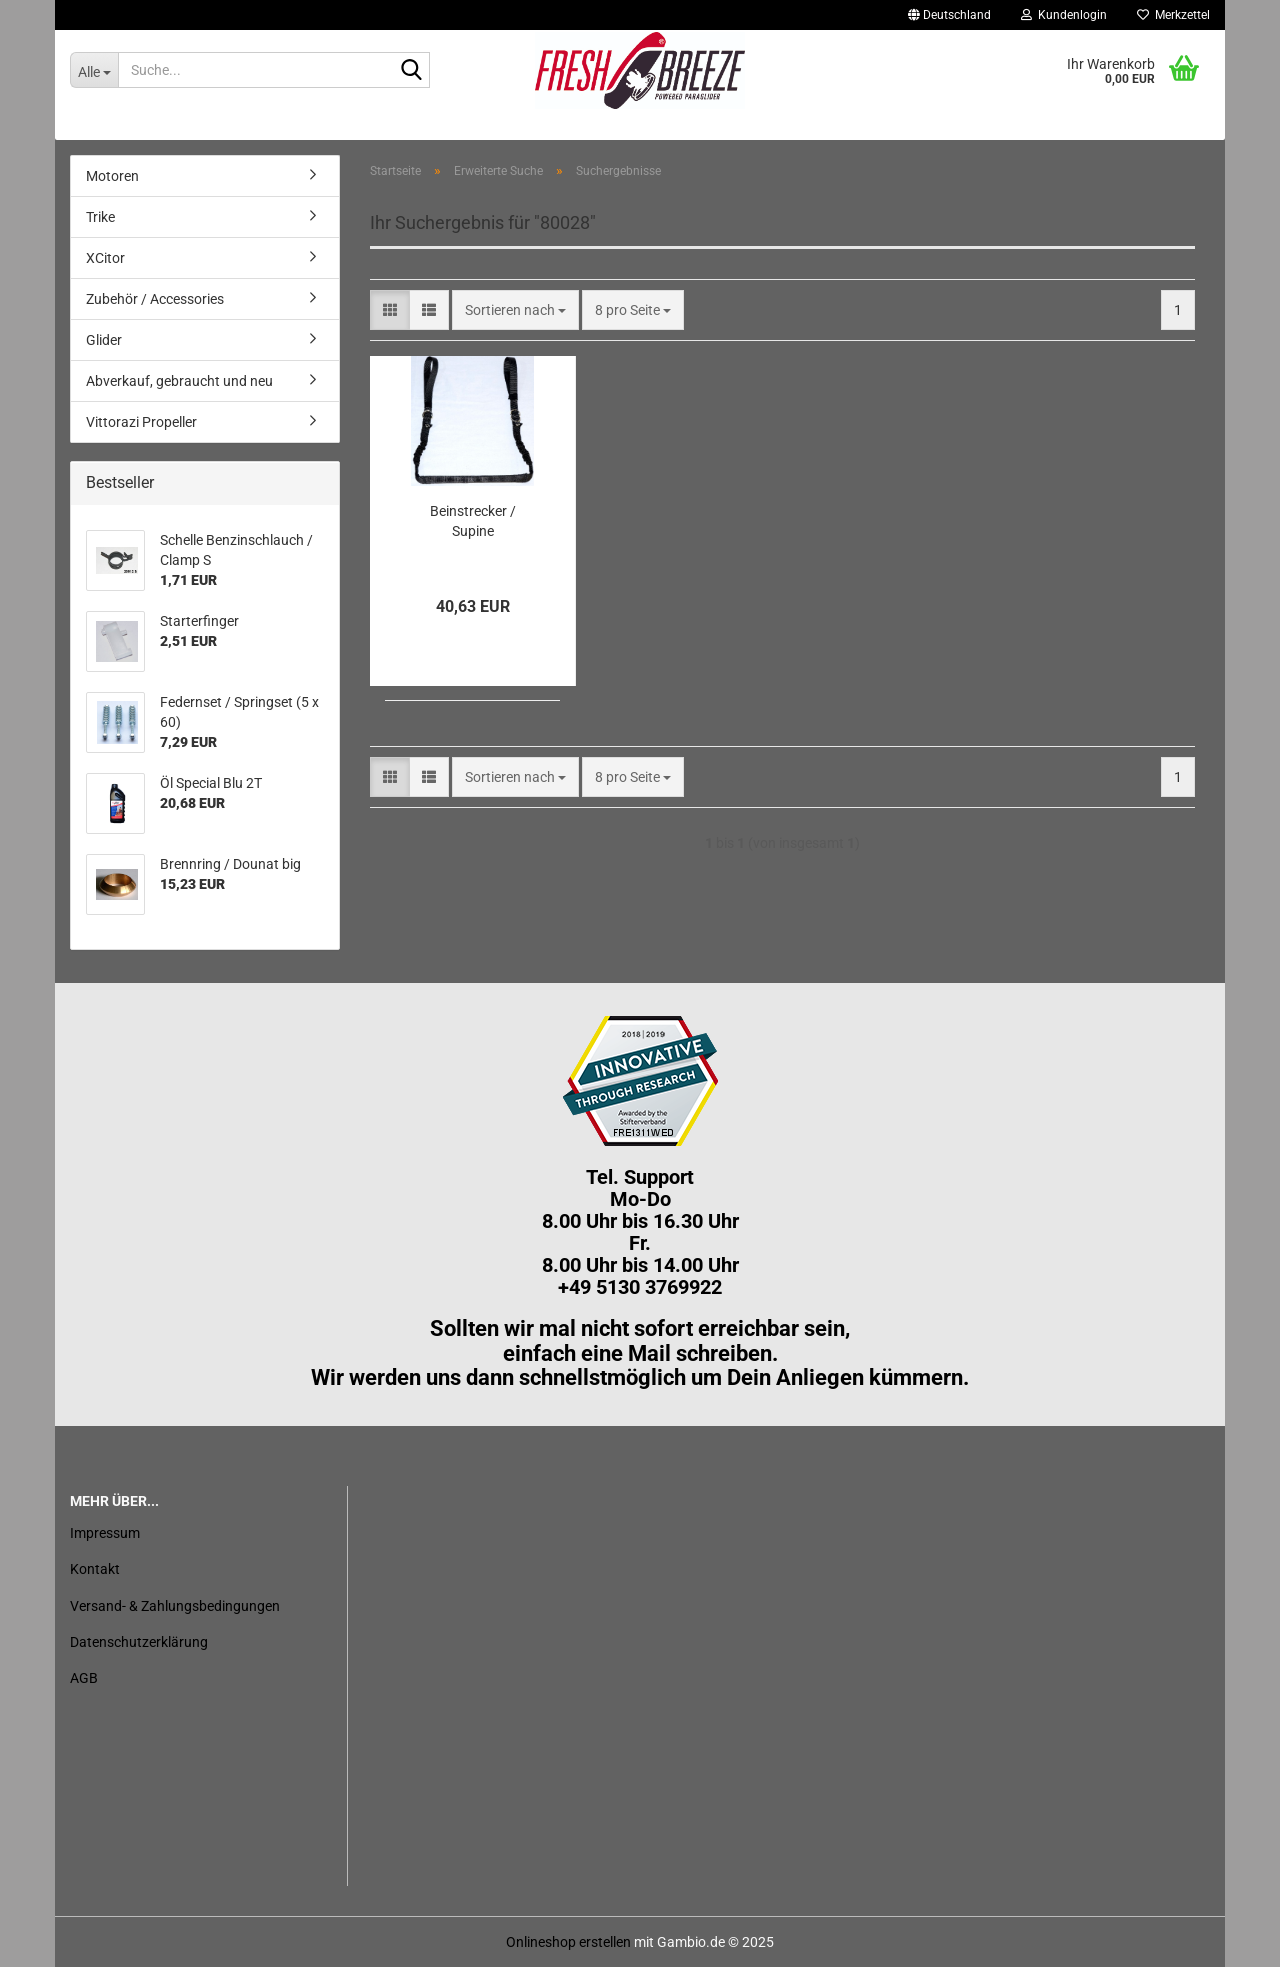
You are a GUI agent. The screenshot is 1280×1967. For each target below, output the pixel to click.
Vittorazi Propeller (141, 422)
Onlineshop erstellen (568, 1942)
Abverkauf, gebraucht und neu (179, 381)
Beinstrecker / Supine (473, 521)
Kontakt (95, 1569)
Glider (104, 340)
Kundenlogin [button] (1064, 15)
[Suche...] (94, 70)
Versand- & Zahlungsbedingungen (175, 1606)
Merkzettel (1173, 15)
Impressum (105, 1533)
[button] (949, 15)
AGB (84, 1678)
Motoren (112, 176)
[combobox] (515, 310)
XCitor (105, 258)
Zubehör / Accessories (155, 299)
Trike (100, 217)
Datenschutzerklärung (139, 1642)
